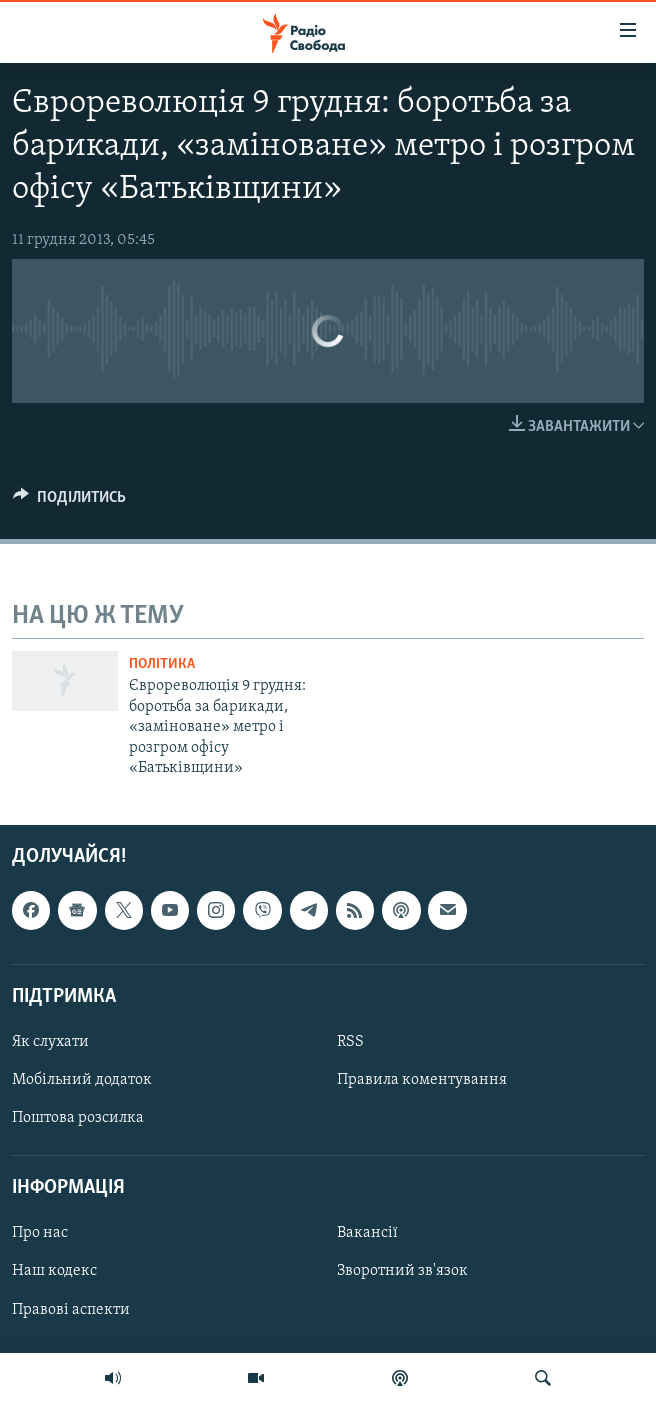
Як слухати (50, 1042)
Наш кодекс (54, 1272)
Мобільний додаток (82, 1080)
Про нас (40, 1234)
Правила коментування (422, 1080)
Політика (162, 664)
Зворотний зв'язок (402, 1272)
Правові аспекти (71, 1310)
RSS (350, 1042)
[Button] (69, 502)
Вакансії (367, 1234)
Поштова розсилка (78, 1118)
